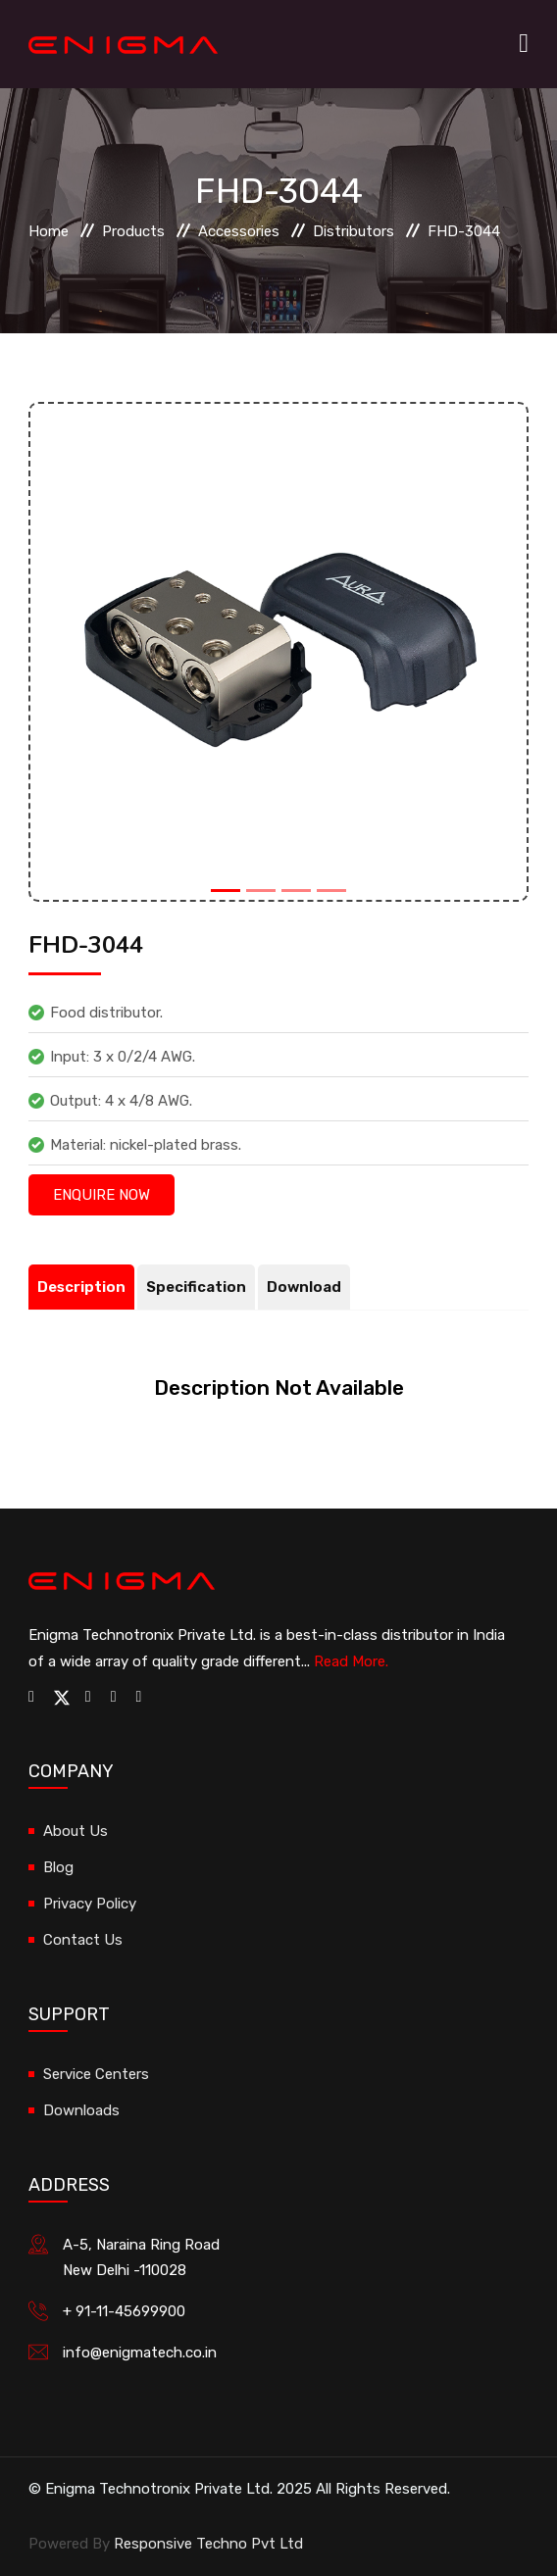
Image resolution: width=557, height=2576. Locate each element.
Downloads (81, 2110)
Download (304, 1287)
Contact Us (83, 1940)
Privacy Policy (89, 1903)
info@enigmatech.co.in (140, 2352)
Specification (196, 1287)
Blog (58, 1867)
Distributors (353, 231)
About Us (75, 1831)
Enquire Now (101, 1195)
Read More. (351, 1661)
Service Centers (96, 2074)
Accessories (238, 231)
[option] (278, 652)
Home (48, 231)
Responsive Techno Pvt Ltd (208, 2543)
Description (81, 1287)
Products (133, 231)
